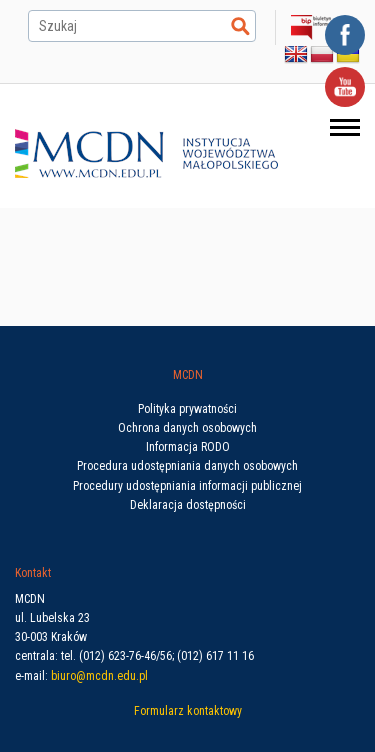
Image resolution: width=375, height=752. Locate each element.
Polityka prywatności (187, 409)
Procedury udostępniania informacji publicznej (187, 486)
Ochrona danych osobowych (187, 428)
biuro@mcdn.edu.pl (99, 676)
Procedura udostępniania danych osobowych (187, 466)
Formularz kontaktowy (188, 711)
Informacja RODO (188, 447)
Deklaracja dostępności (188, 505)
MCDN (188, 375)
